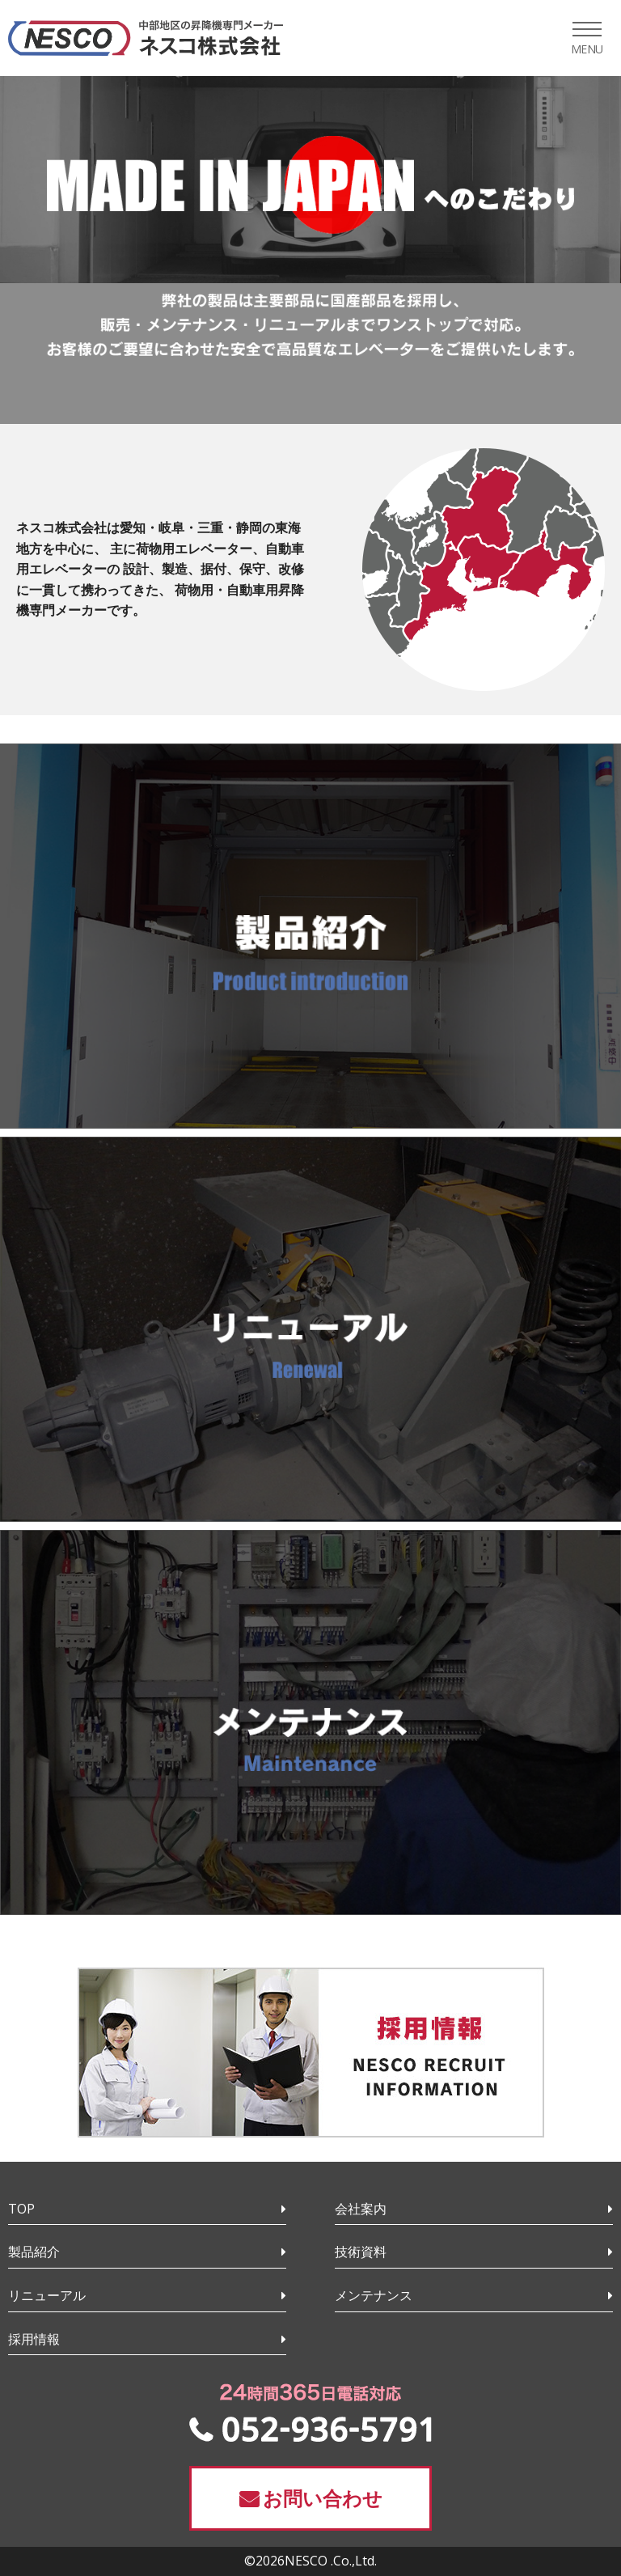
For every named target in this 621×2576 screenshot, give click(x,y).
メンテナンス (373, 2295)
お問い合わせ (322, 2498)
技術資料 (361, 2251)
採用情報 (34, 2339)
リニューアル (47, 2295)
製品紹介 (34, 2251)
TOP (21, 2209)
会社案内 (361, 2209)
